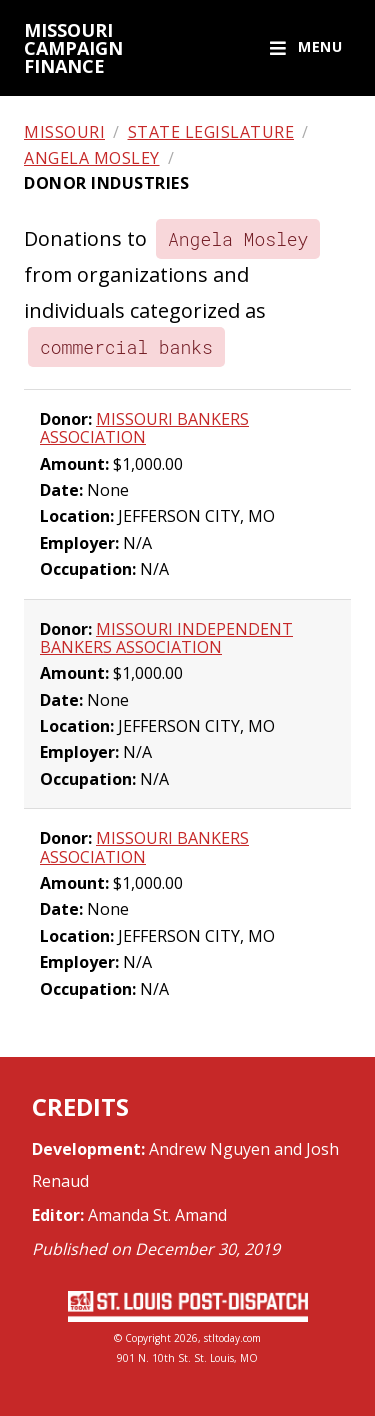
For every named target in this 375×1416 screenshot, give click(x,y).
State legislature (211, 132)
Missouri (64, 132)
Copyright (148, 1338)
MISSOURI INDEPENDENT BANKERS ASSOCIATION (166, 638)
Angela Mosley (92, 158)
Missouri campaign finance (73, 48)
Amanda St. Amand (157, 1215)
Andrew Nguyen (209, 1149)
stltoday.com (232, 1338)
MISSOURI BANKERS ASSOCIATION (144, 428)
